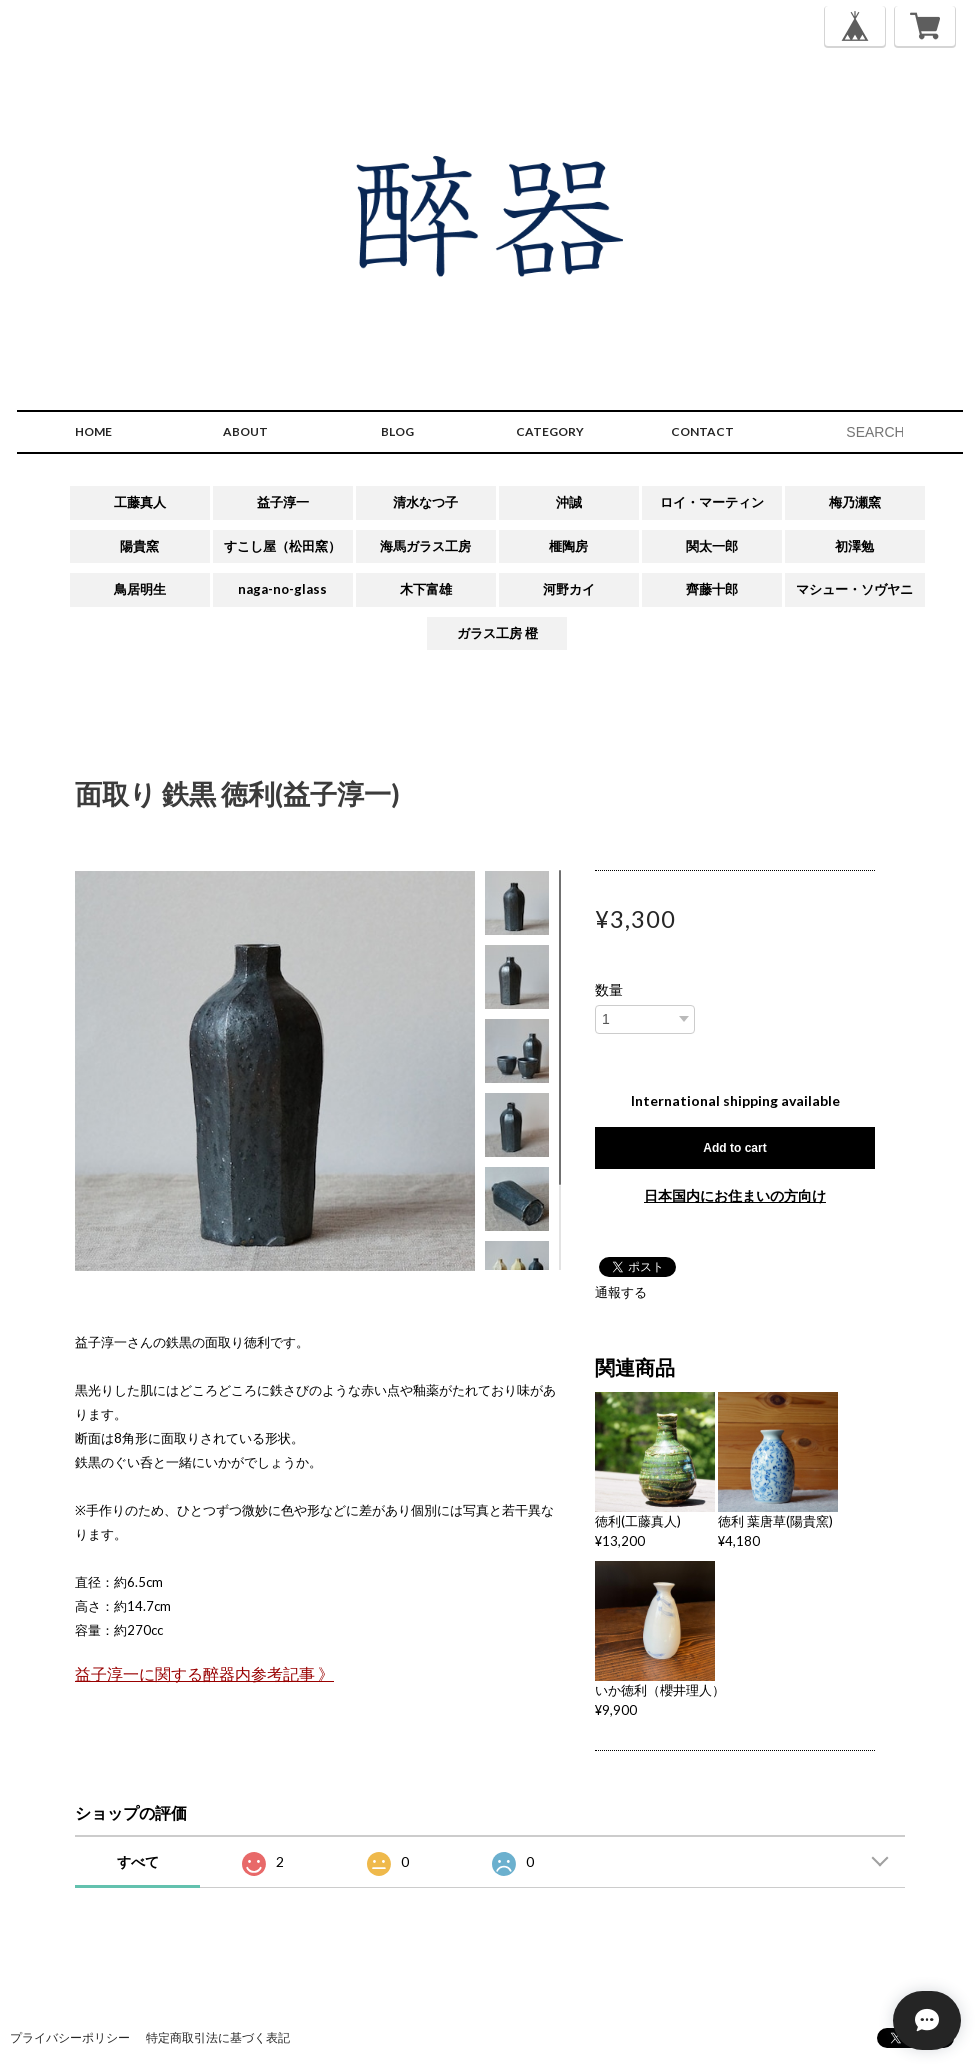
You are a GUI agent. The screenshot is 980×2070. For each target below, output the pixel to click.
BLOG (397, 431)
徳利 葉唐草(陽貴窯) (775, 1521)
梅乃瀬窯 (855, 502)
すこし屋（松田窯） (282, 546)
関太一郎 (712, 546)
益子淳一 (283, 502)
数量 (609, 990)
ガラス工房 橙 (497, 633)
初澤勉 (854, 546)
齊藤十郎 (712, 589)
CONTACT (702, 431)
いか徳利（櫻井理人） (660, 1690)
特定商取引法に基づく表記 (218, 2037)
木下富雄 (426, 589)
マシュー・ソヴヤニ (854, 589)
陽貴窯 (139, 546)
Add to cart (734, 1148)
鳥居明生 (140, 589)
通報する (621, 1292)
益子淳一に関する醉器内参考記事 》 (204, 1674)
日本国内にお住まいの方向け (735, 1195)
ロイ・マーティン (712, 502)
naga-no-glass (282, 589)
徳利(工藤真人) (638, 1521)
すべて (138, 1861)
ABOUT (245, 431)
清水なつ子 (425, 502)
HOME (93, 431)
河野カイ (569, 589)
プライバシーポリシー (70, 2037)
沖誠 (569, 502)
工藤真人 (140, 502)
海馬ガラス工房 (425, 546)
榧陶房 (568, 546)
